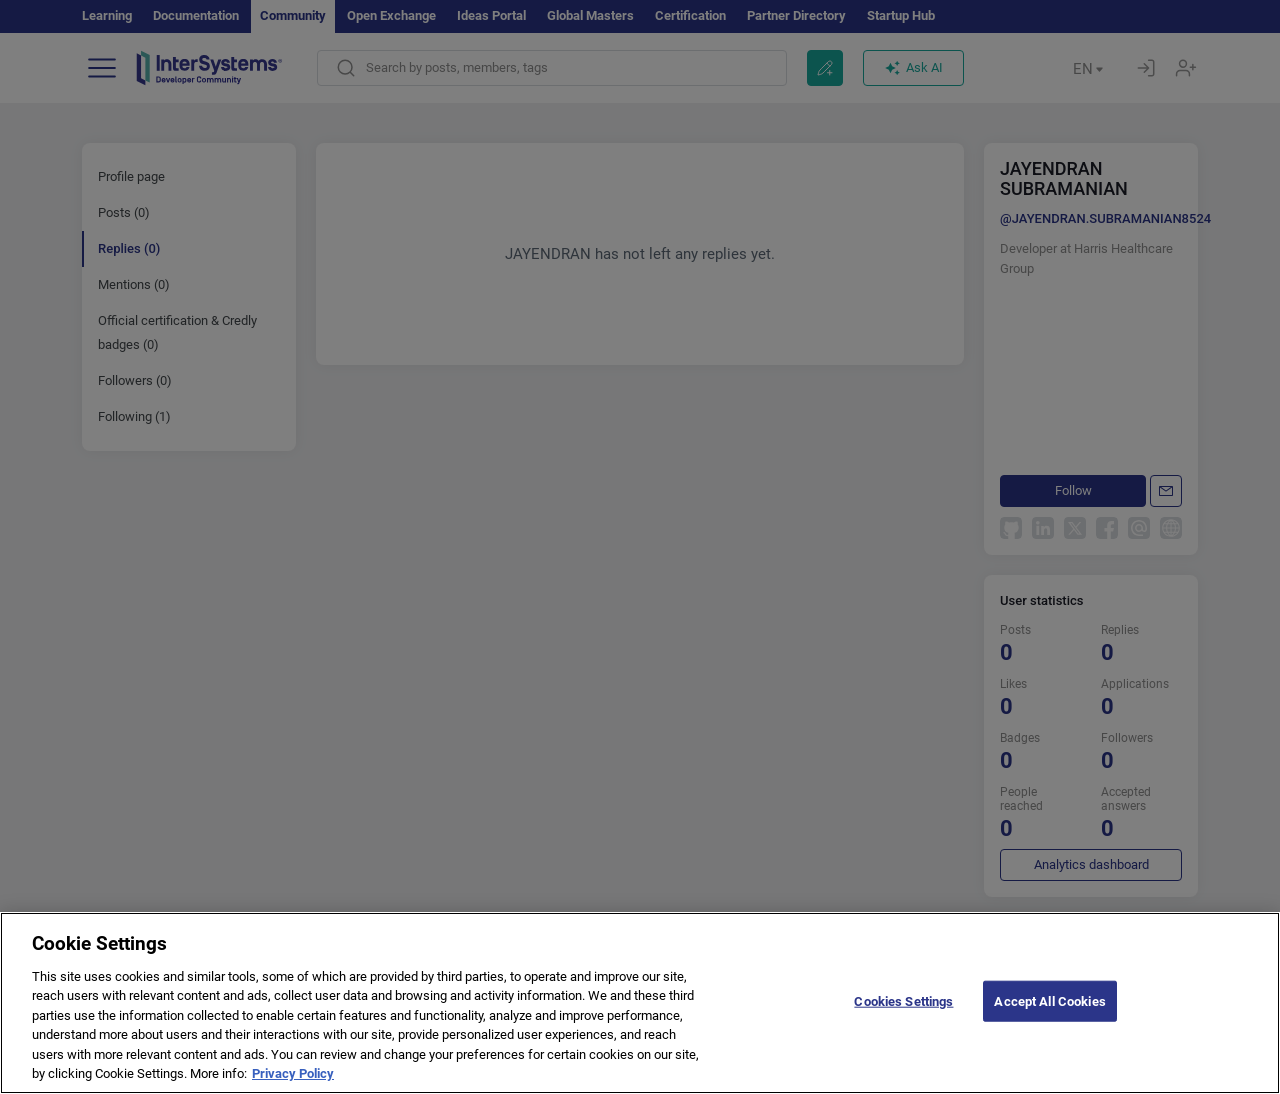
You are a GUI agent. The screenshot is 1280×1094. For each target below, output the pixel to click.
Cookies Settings (903, 1025)
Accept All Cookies (1049, 1025)
